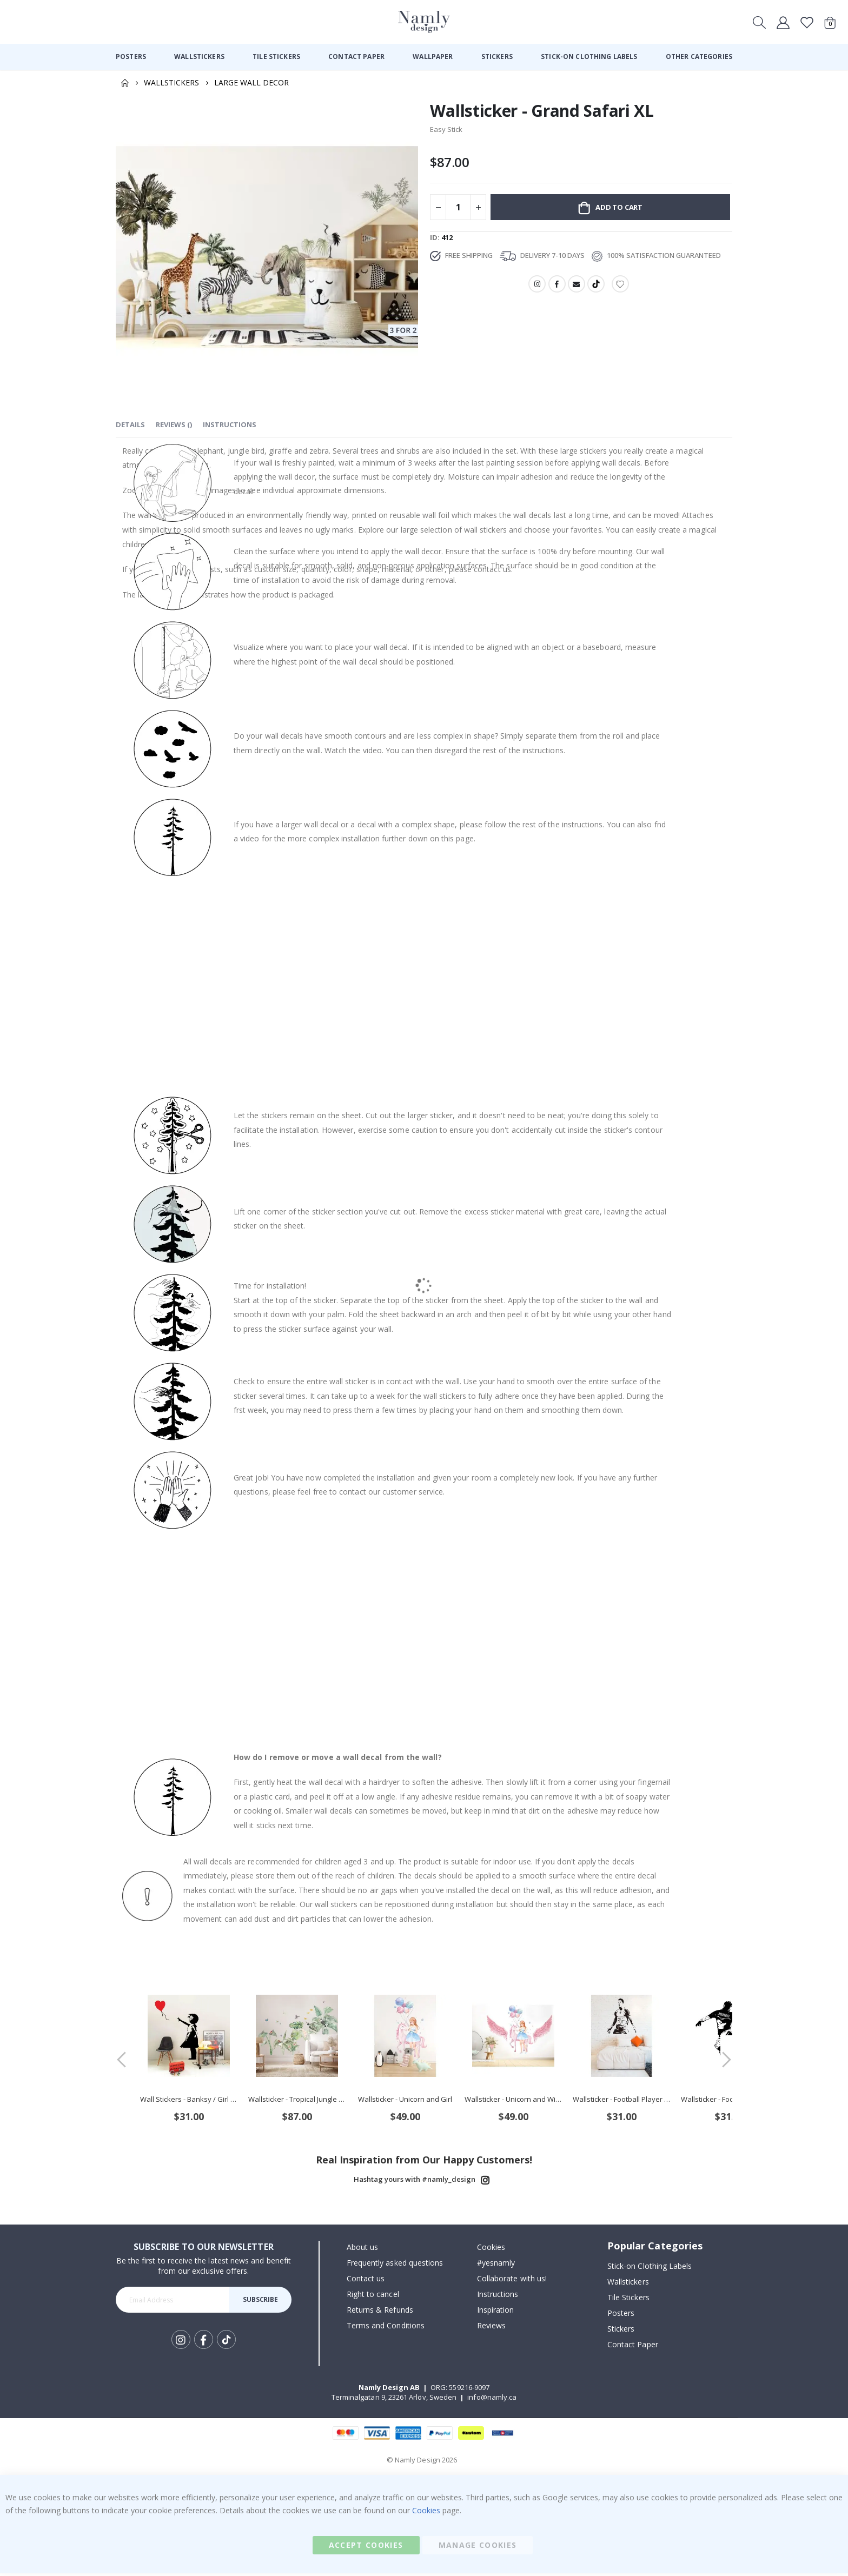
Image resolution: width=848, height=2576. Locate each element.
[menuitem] (131, 57)
